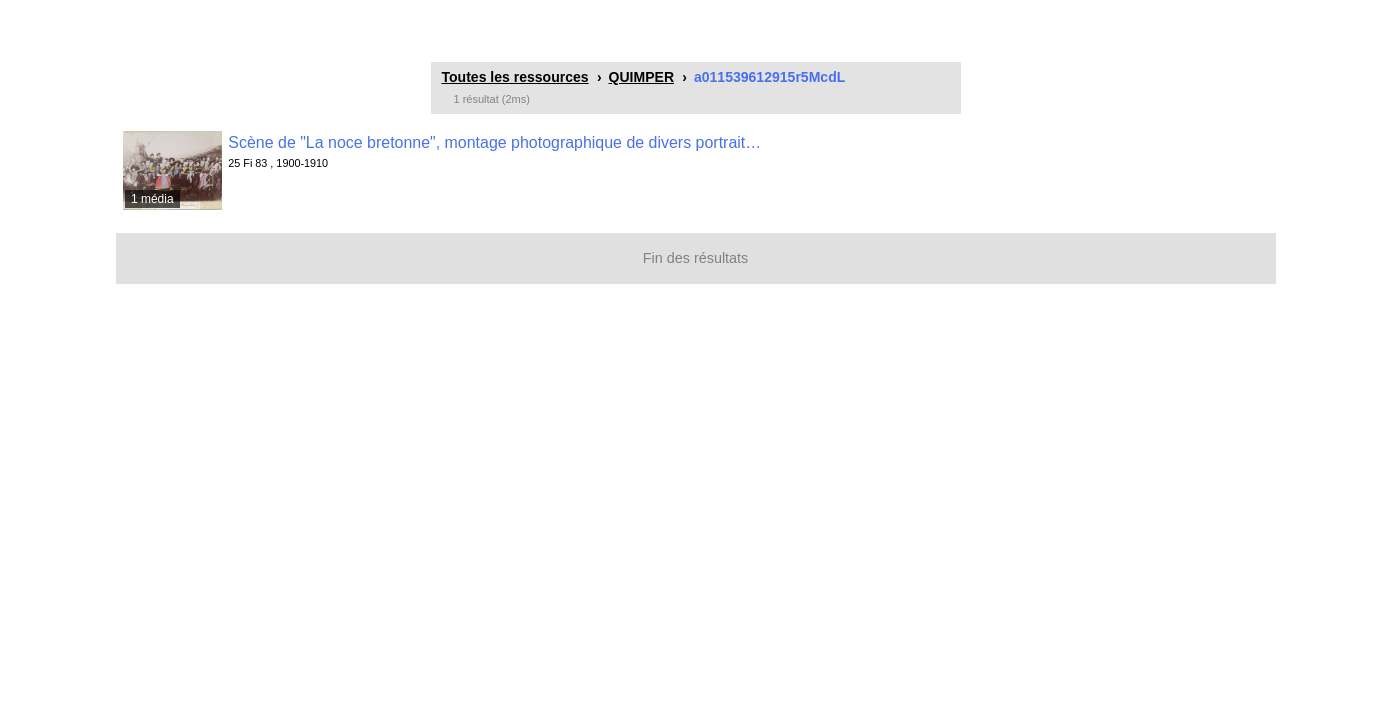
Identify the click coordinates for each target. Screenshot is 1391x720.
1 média (152, 199)
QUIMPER (641, 77)
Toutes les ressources (515, 77)
